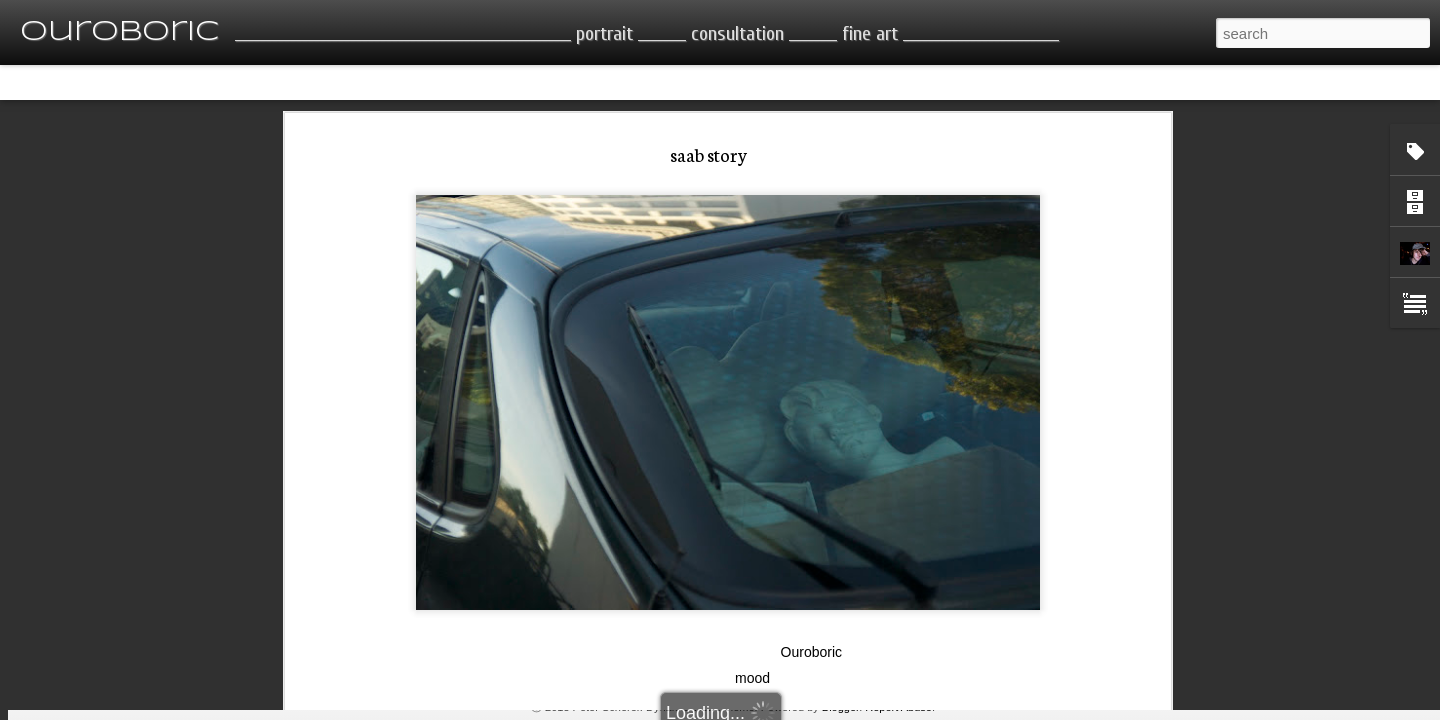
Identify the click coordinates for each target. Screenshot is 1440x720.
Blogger (840, 707)
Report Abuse (898, 707)
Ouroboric (811, 460)
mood (752, 486)
